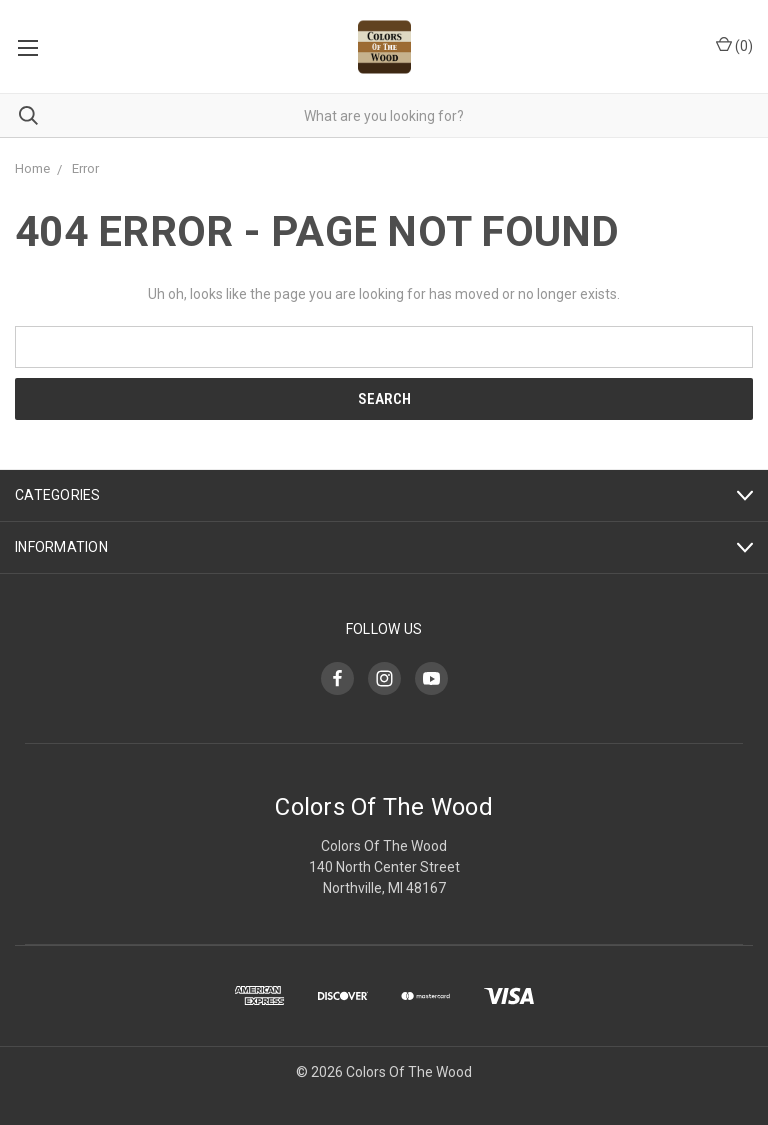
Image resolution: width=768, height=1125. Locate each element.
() (734, 45)
